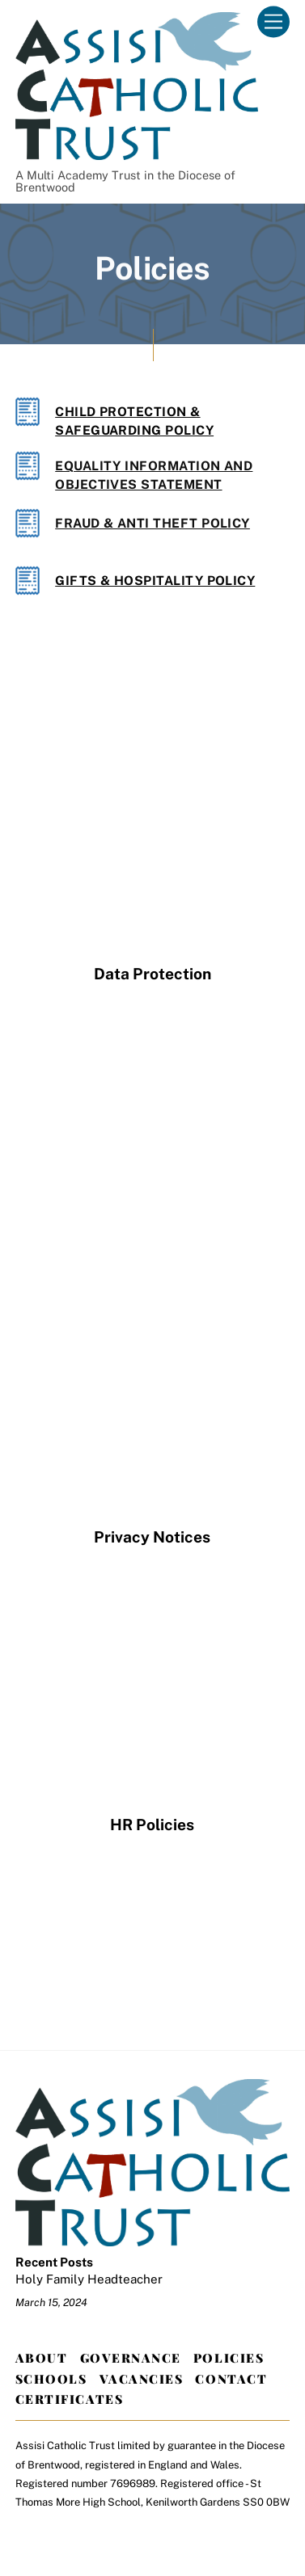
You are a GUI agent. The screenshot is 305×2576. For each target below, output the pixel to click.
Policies (228, 2358)
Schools (51, 2379)
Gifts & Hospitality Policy (155, 580)
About (41, 2358)
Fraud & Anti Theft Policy (152, 523)
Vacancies (142, 2379)
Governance (130, 2358)
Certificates (69, 2399)
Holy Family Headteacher (89, 2279)
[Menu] (273, 22)
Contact (231, 2379)
